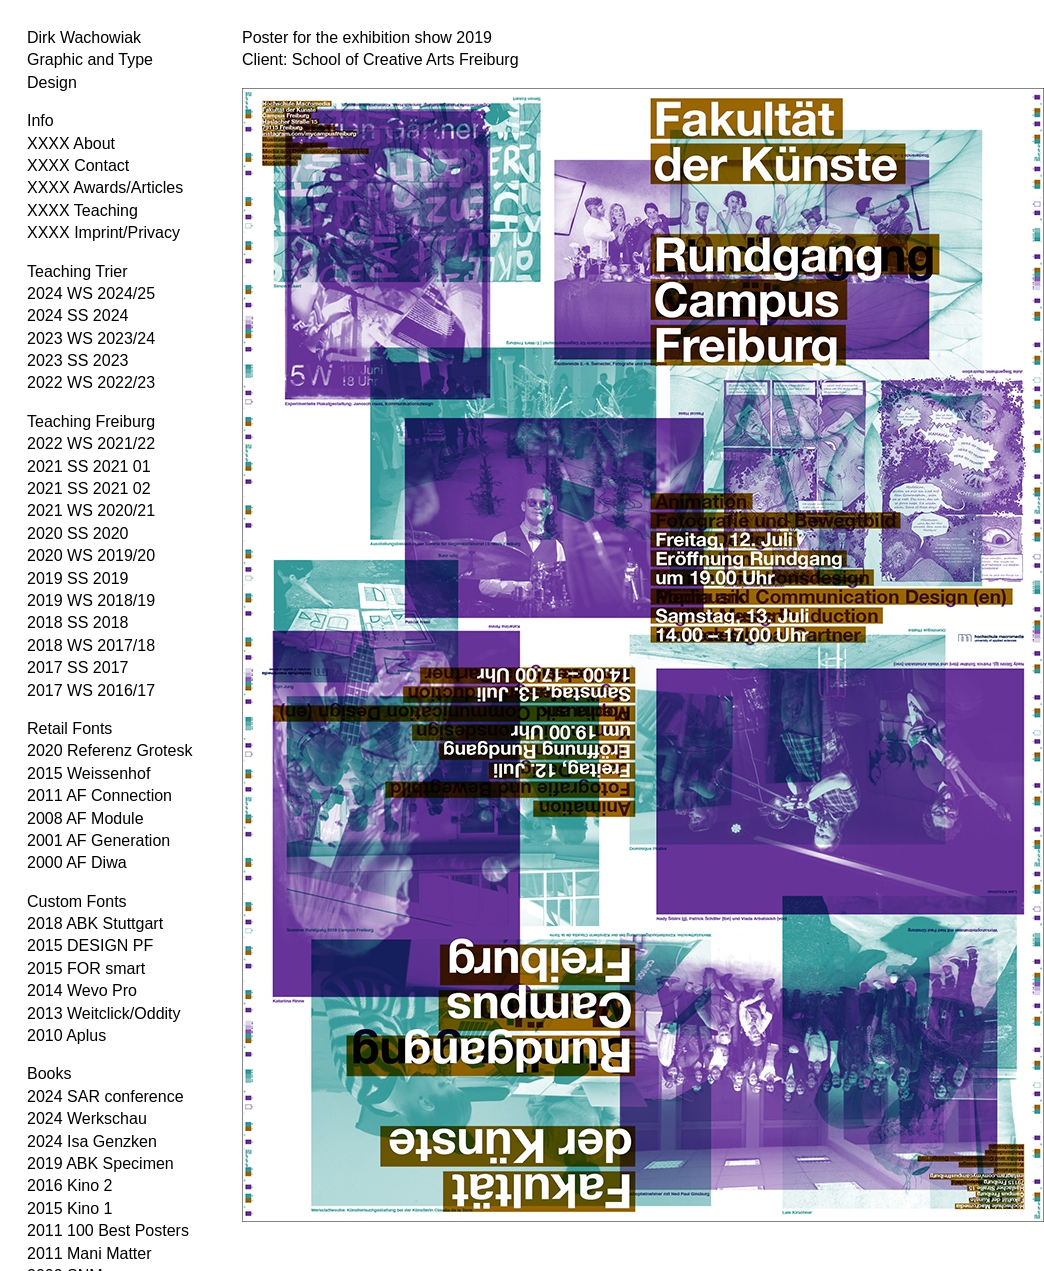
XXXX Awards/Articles (105, 187)
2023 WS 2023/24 (91, 338)
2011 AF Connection (99, 795)
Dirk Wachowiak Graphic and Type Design (90, 60)
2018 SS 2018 (77, 622)
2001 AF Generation (98, 840)
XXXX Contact (78, 165)
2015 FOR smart (86, 968)
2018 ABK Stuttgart (95, 923)
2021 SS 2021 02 (89, 488)
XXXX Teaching (82, 210)
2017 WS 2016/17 (91, 690)
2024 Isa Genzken (92, 1141)
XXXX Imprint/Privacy (103, 232)
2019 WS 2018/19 (91, 600)
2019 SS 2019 (77, 578)
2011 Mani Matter (89, 1253)
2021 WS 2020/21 (91, 510)
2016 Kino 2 (69, 1185)
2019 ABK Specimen (100, 1163)
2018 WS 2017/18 (91, 645)
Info (40, 120)
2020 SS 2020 (77, 533)
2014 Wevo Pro (82, 990)
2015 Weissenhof (88, 773)
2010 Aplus (66, 1035)
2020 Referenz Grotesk (109, 750)
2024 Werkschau (87, 1118)
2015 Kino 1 (69, 1208)
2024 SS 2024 (77, 315)
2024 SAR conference (105, 1096)
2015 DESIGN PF (90, 945)
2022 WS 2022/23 (91, 382)
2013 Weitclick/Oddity (104, 1013)
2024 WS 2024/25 (91, 293)
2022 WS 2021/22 (91, 443)
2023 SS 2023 (77, 360)
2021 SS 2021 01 (89, 466)
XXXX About (71, 143)
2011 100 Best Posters (108, 1230)
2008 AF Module (85, 818)
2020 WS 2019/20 (91, 555)
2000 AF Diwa (77, 862)
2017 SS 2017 (77, 667)
